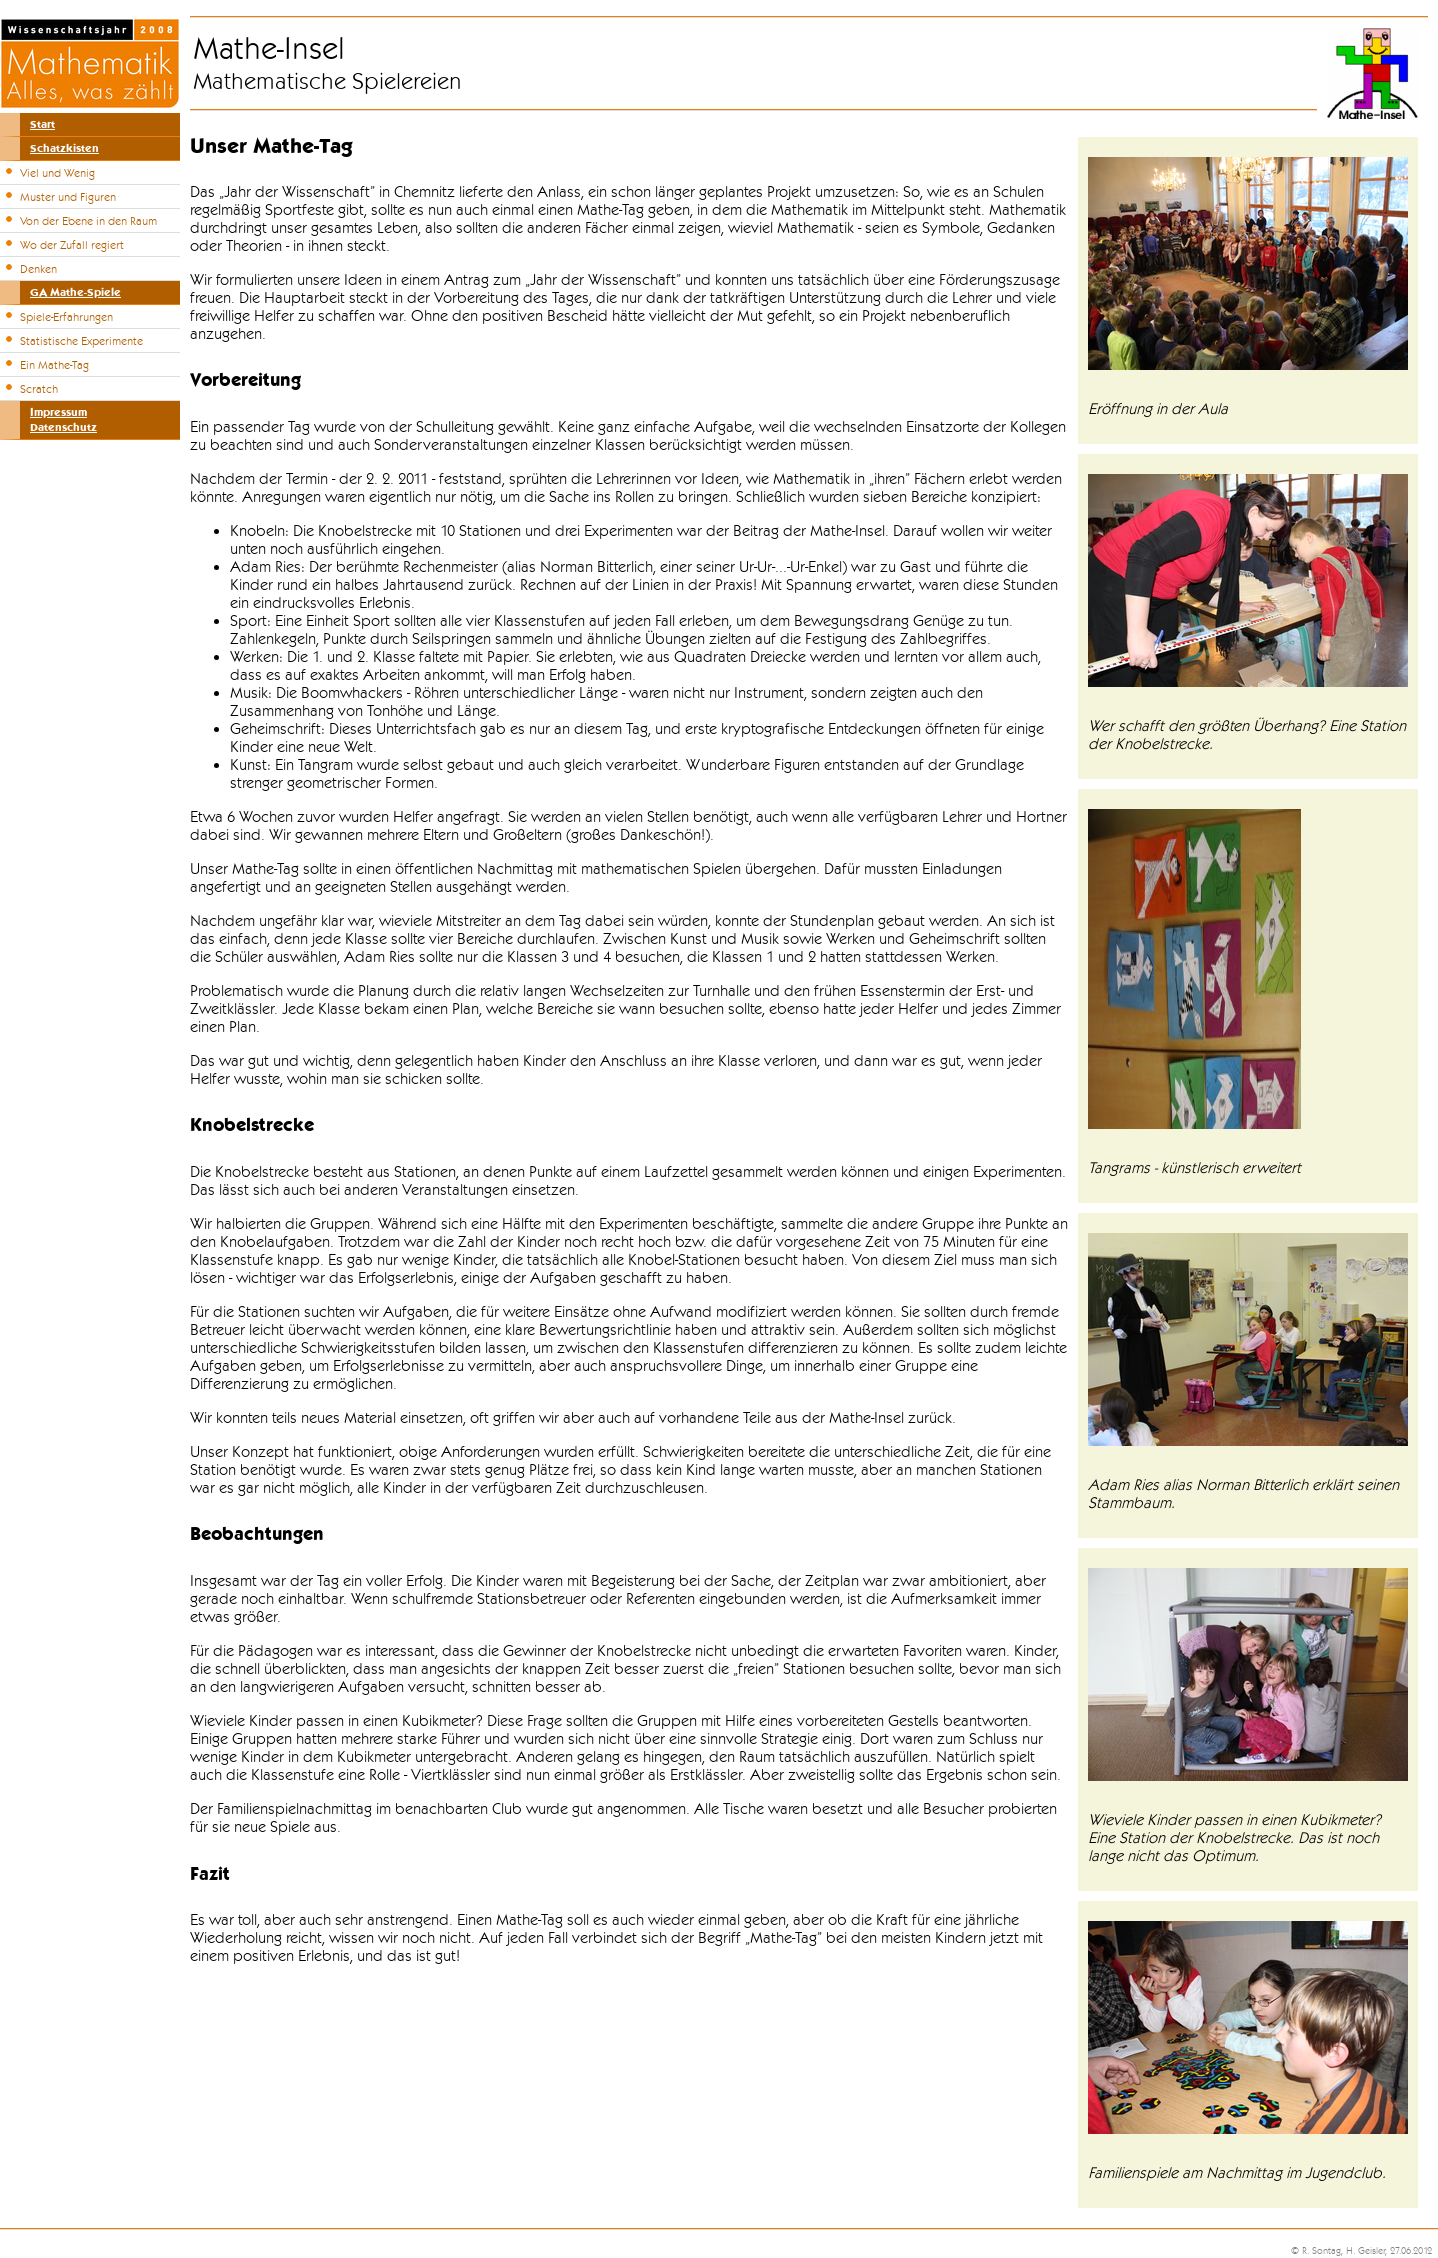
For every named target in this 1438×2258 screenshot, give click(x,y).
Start (42, 124)
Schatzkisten (64, 148)
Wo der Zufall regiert (72, 245)
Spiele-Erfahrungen (66, 317)
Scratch (39, 389)
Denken (38, 269)
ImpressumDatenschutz (63, 420)
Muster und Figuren (68, 197)
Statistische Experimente (81, 341)
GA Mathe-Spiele (75, 292)
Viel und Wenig (57, 173)
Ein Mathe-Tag (54, 365)
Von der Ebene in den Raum (88, 221)
